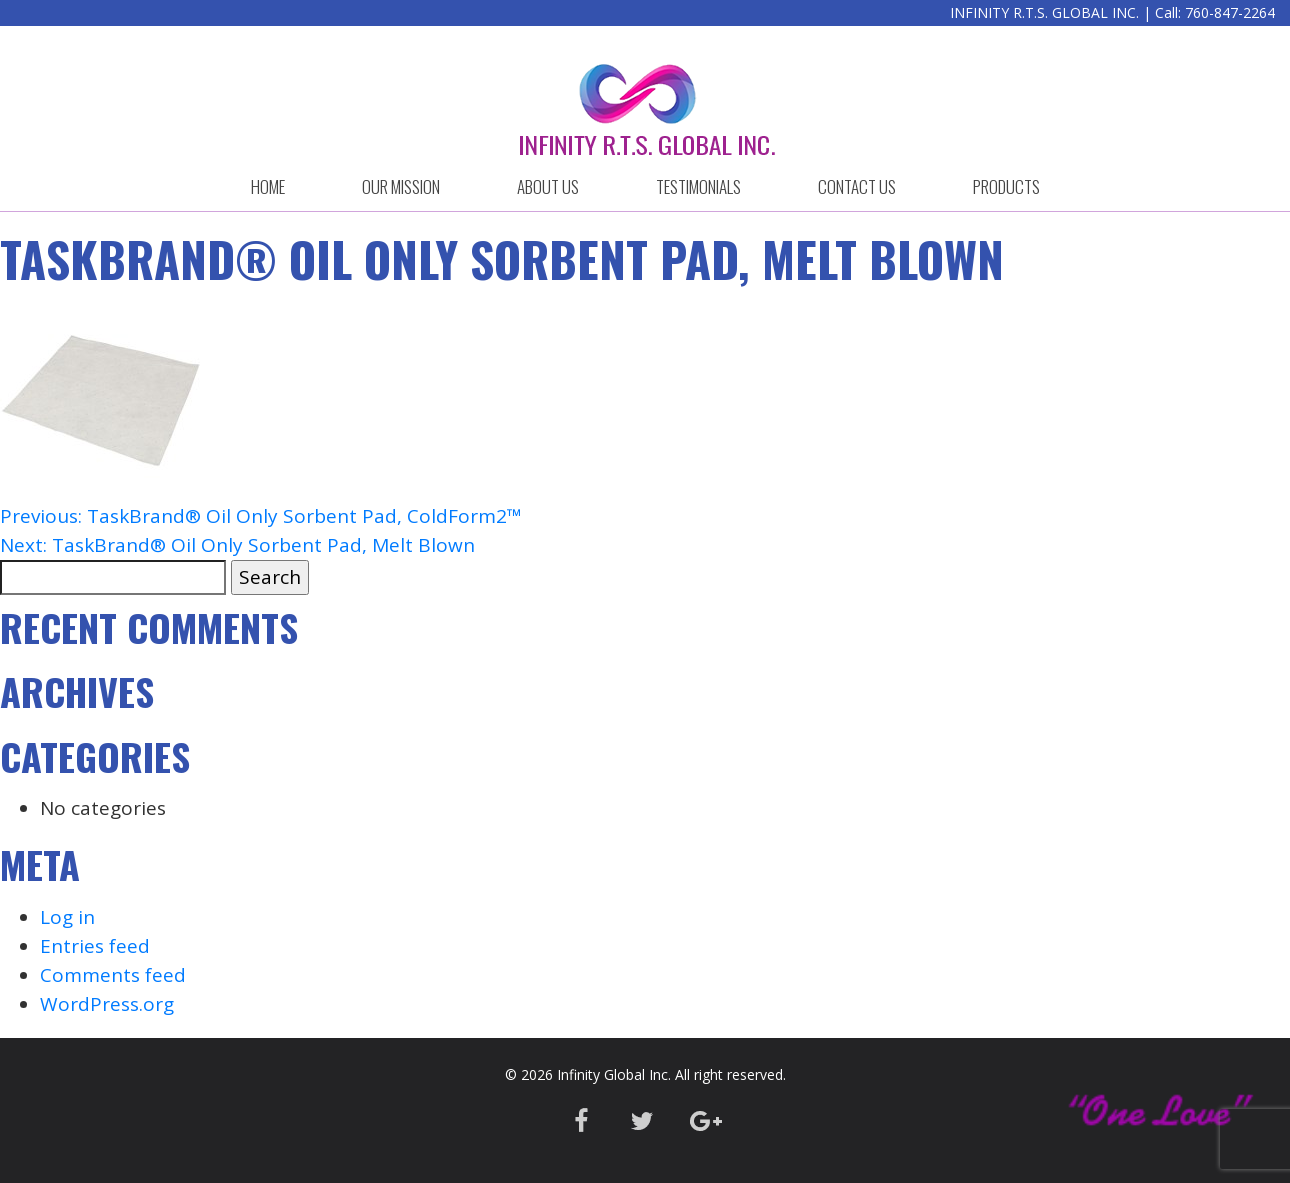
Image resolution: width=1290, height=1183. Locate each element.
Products (1006, 186)
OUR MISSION (401, 186)
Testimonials (698, 186)
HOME (268, 186)
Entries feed (95, 946)
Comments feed (113, 975)
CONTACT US (857, 186)
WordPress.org (107, 1004)
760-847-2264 (1230, 12)
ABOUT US (548, 186)
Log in (67, 917)
